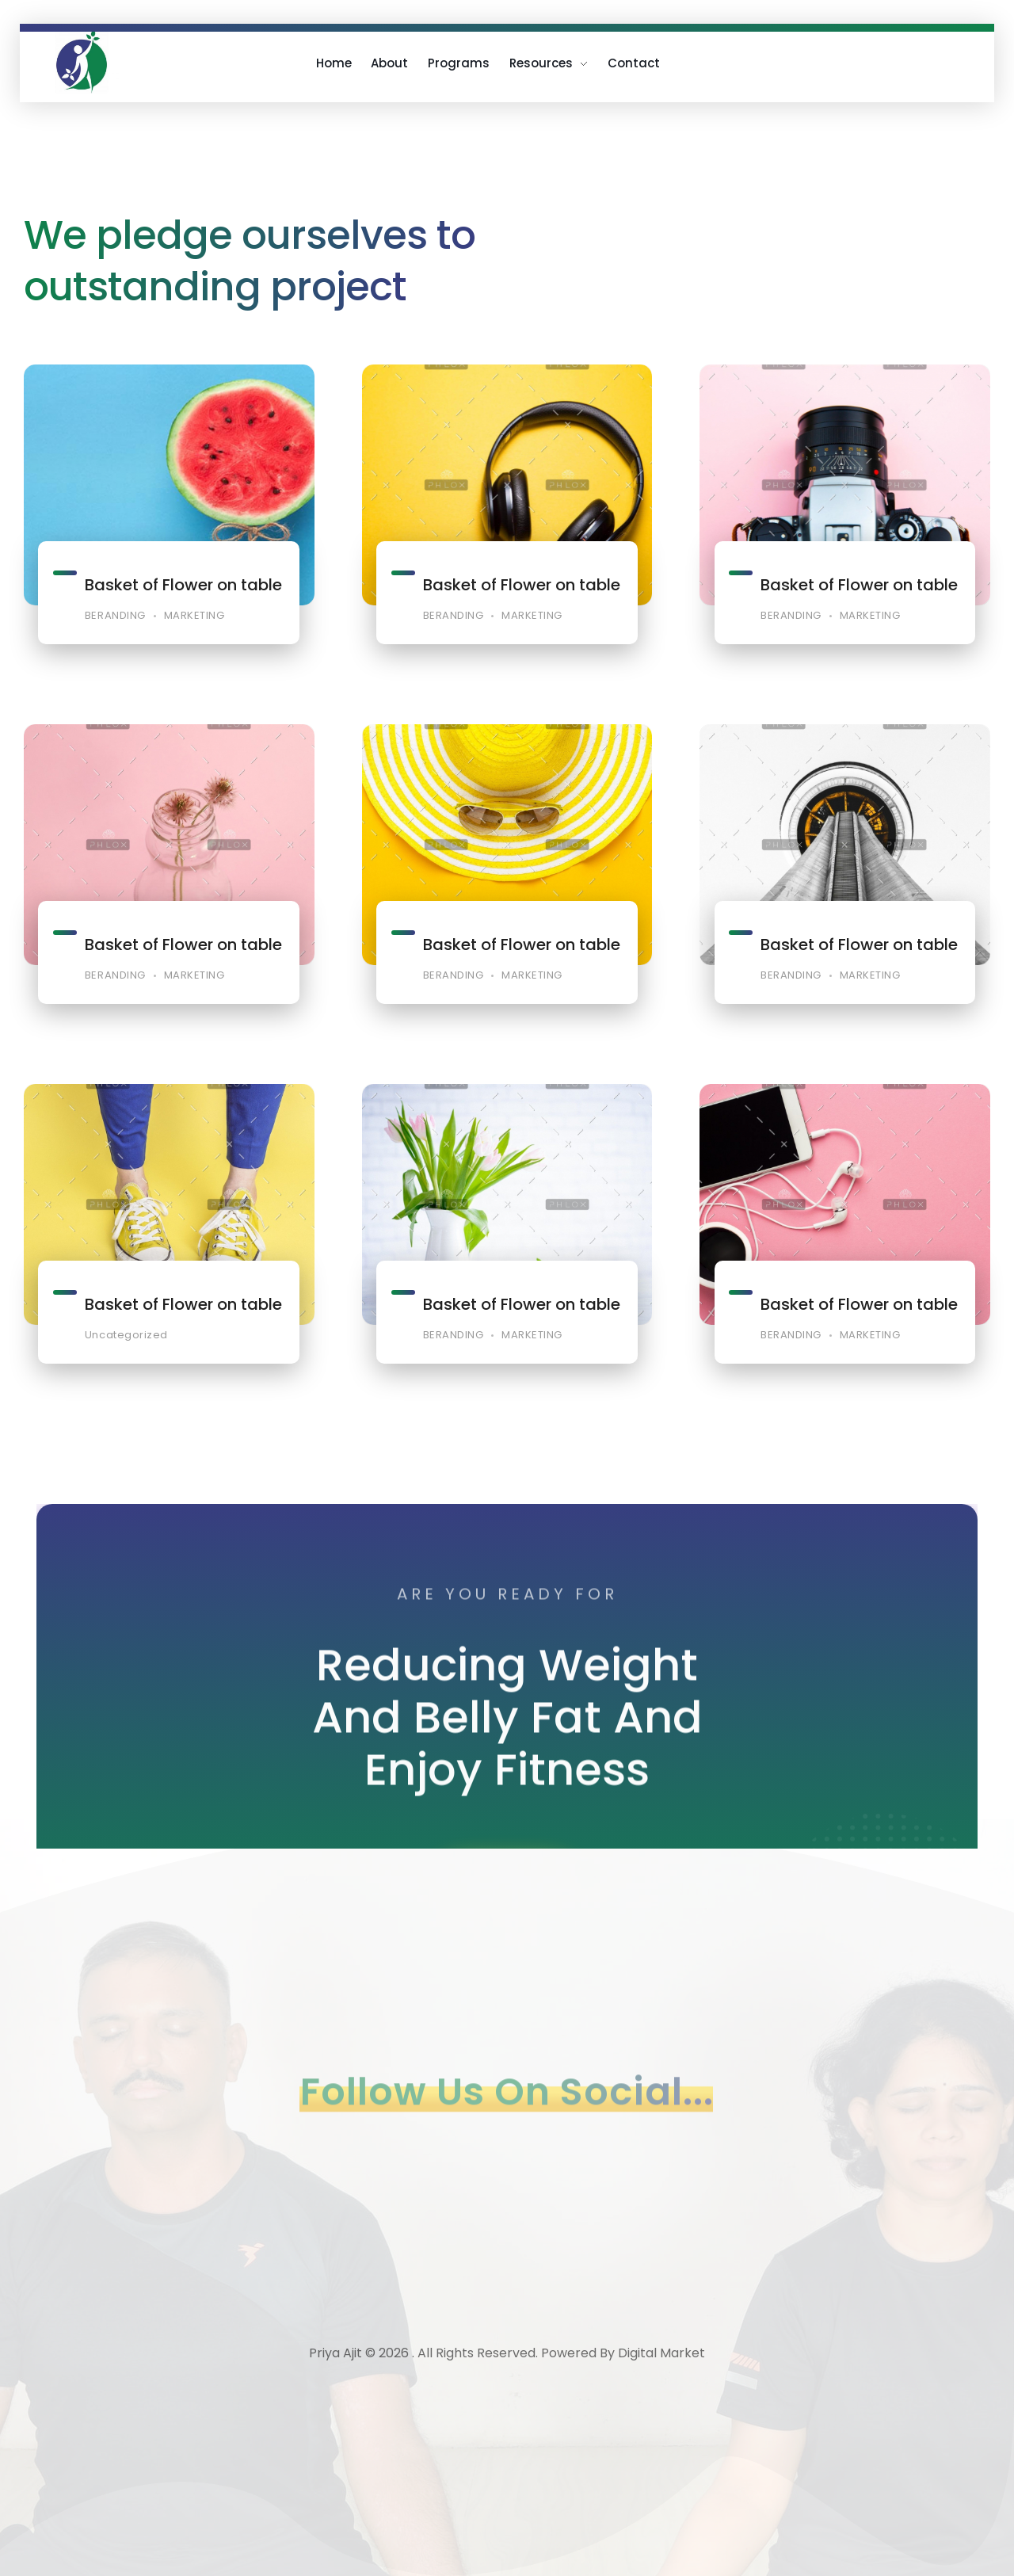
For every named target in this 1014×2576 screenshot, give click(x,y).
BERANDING (115, 616)
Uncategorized (126, 1358)
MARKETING (194, 616)
